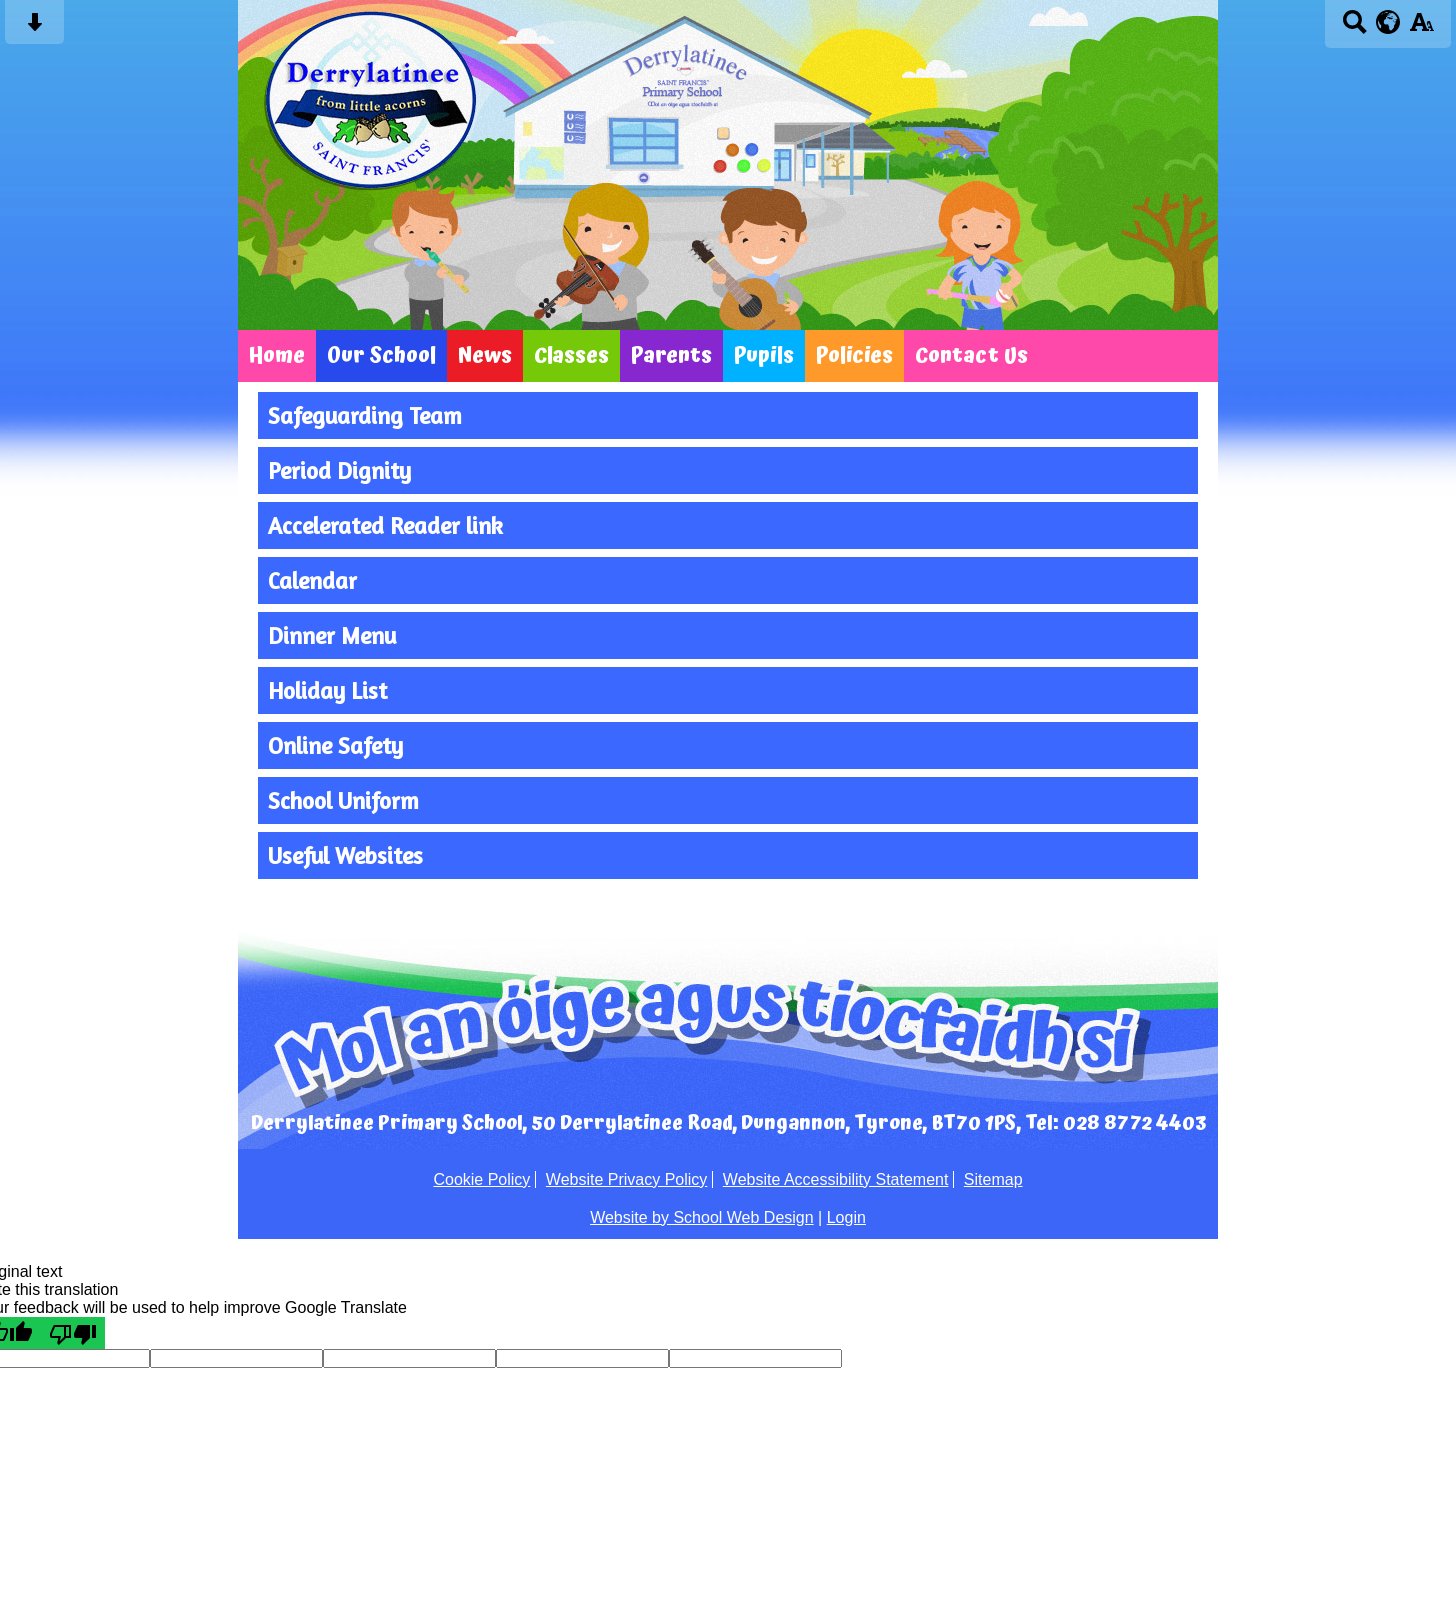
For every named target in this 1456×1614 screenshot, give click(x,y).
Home (277, 356)
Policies (854, 356)
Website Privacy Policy (627, 1179)
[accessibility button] (1421, 28)
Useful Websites (345, 855)
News (485, 356)
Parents (671, 356)
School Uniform (343, 800)
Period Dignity (339, 470)
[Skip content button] (34, 28)
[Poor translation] (73, 1333)
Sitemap (993, 1179)
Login (846, 1217)
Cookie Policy (481, 1179)
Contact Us (971, 356)
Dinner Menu (332, 635)
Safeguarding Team (365, 415)
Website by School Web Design (702, 1217)
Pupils (764, 356)
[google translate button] (1388, 22)
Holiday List (327, 690)
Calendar (312, 580)
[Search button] (1354, 28)
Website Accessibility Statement (836, 1179)
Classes (571, 356)
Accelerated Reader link (385, 525)
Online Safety (335, 745)
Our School (381, 356)
